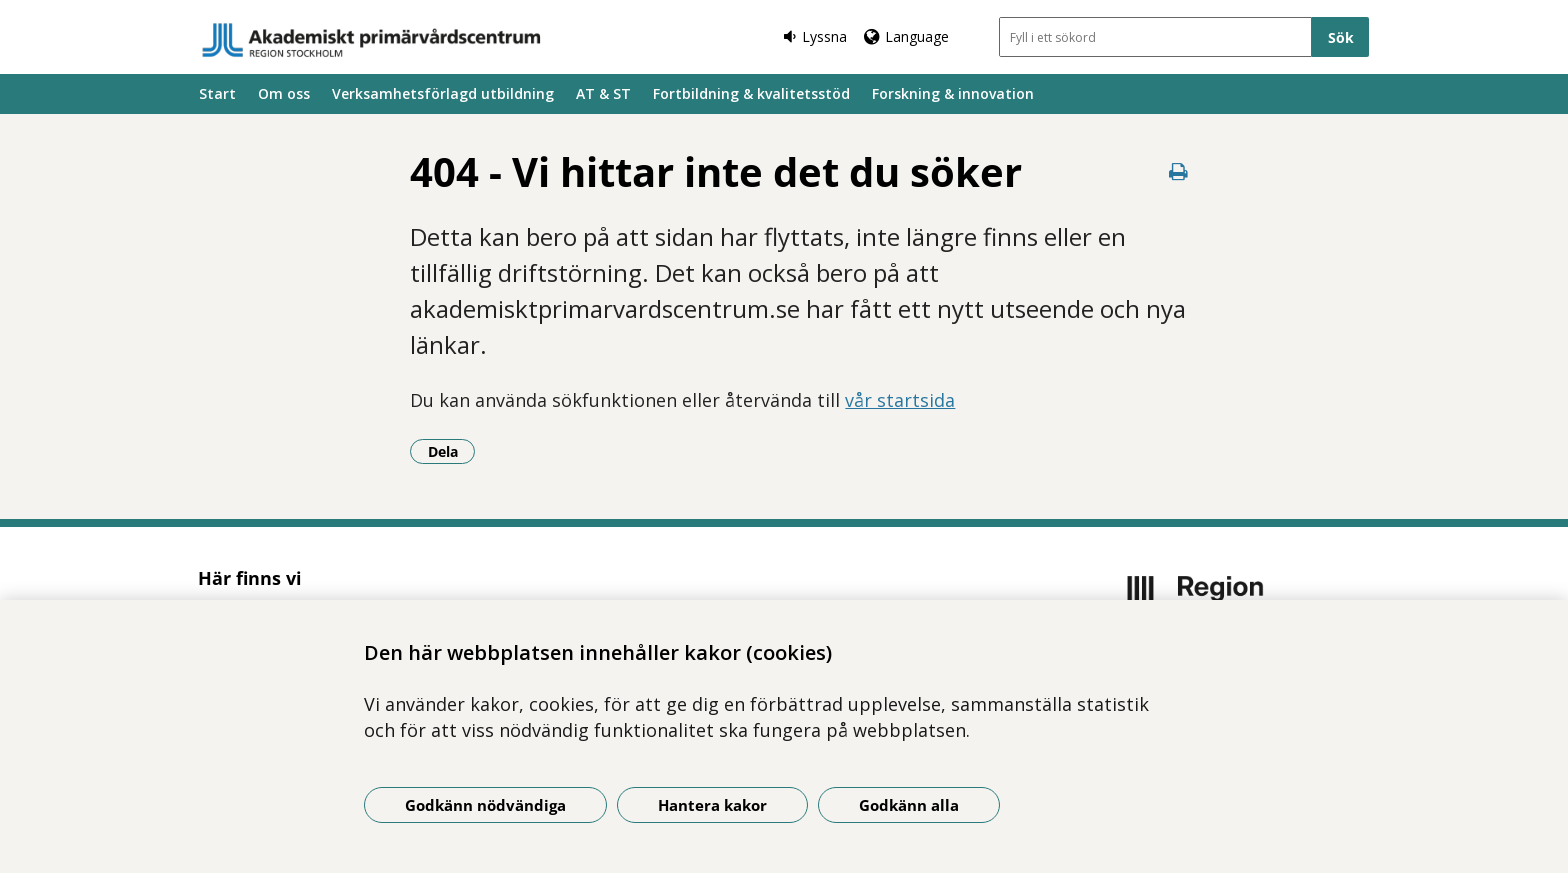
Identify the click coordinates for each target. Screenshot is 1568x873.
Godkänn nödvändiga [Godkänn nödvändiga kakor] (485, 805)
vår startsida (900, 400)
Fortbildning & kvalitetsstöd (751, 93)
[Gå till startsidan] (372, 40)
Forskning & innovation (953, 93)
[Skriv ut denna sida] (1179, 171)
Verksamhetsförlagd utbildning (443, 93)
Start (217, 93)
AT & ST (603, 93)
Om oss (284, 93)
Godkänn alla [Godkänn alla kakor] (909, 805)
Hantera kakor (712, 805)
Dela (452, 451)
